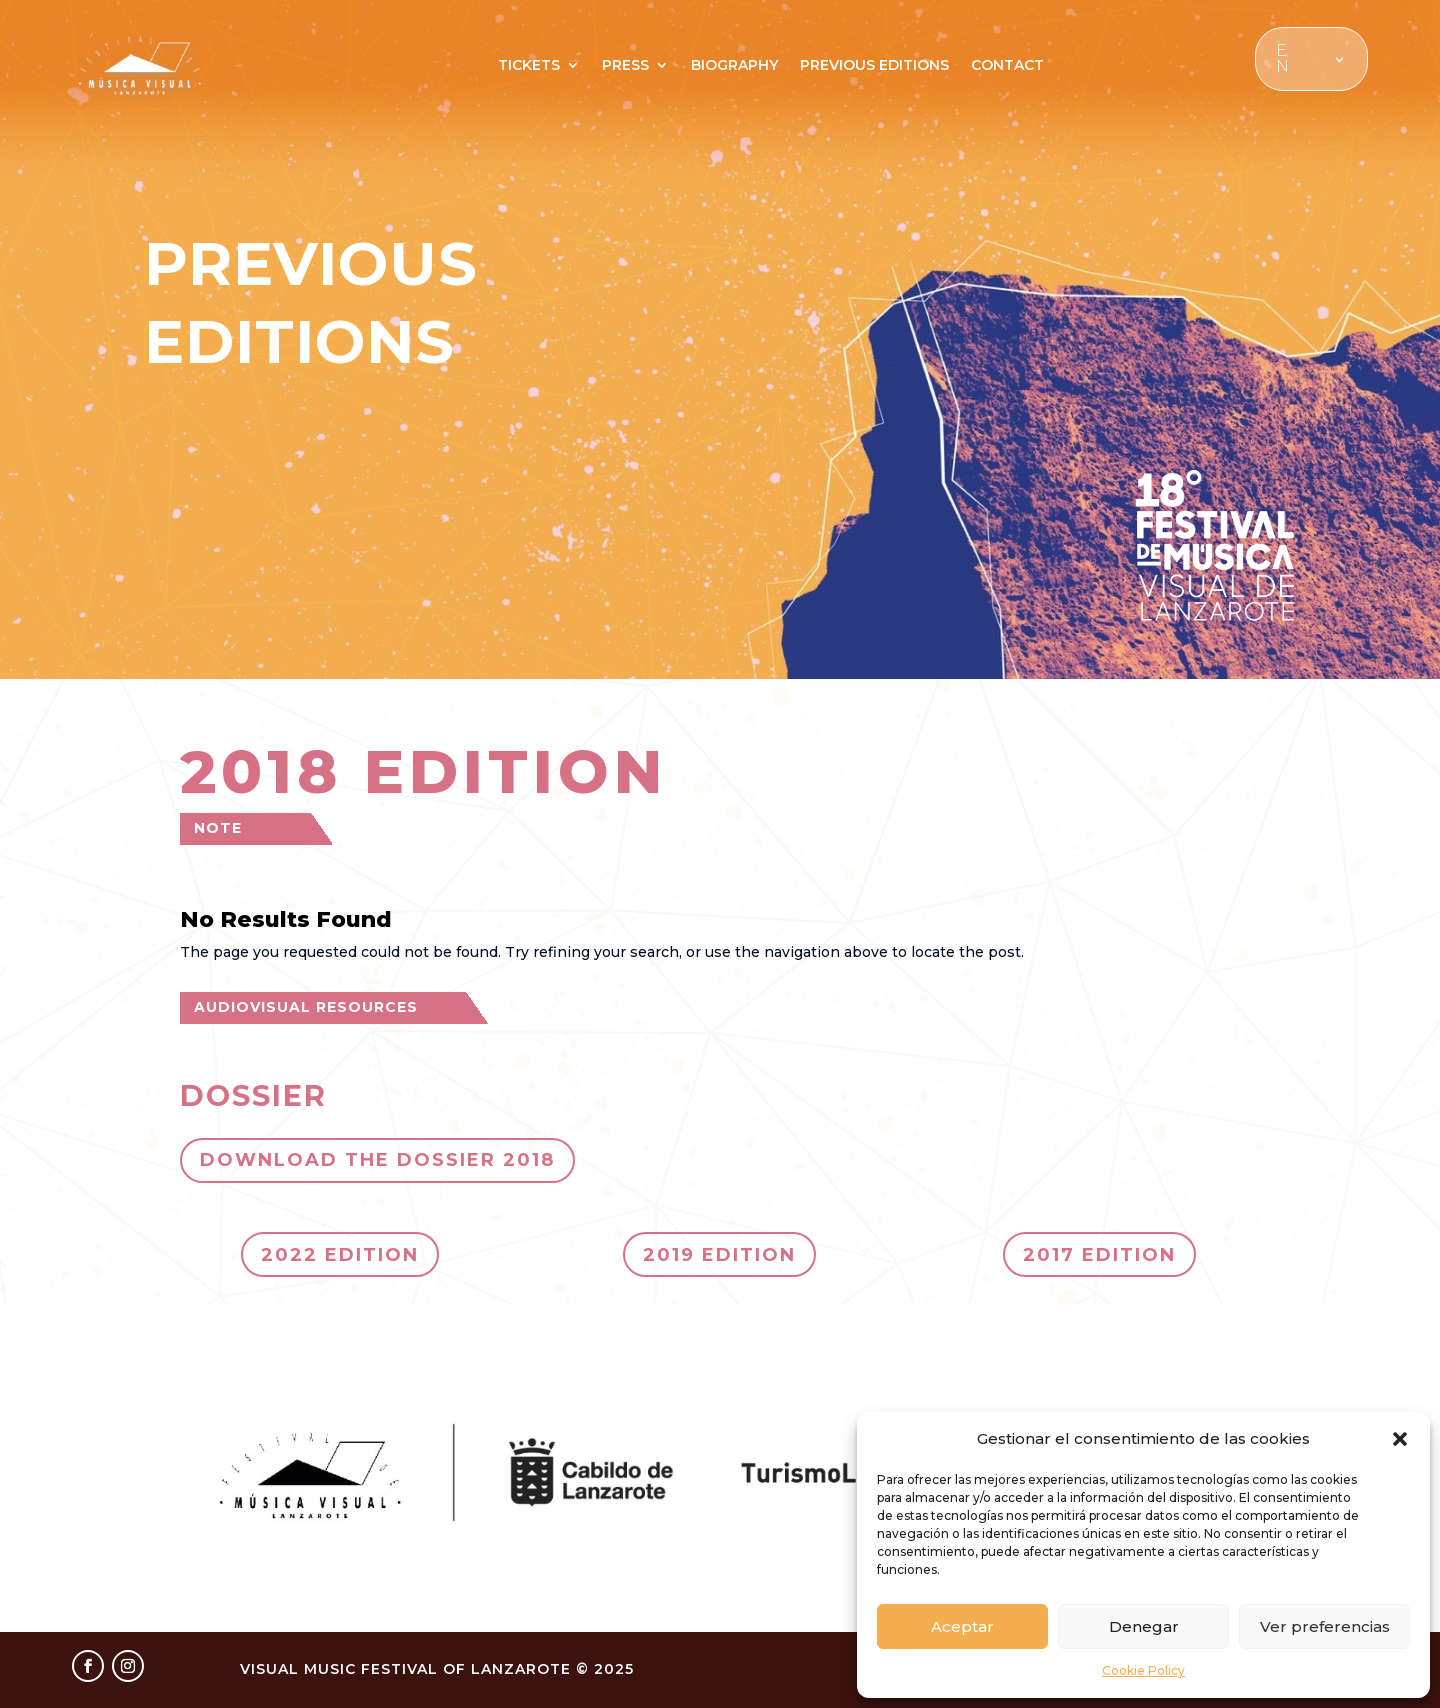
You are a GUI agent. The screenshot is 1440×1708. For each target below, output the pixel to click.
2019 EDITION (719, 1255)
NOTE (218, 828)
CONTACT (1007, 65)
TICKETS (529, 65)
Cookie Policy (1143, 1670)
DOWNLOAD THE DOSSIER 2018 (377, 1160)
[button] (1400, 1439)
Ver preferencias (1325, 1626)
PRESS (625, 65)
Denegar (1144, 1626)
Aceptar (962, 1626)
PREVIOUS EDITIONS (874, 65)
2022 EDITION (340, 1255)
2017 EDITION (1099, 1255)
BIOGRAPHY (734, 65)
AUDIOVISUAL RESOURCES (306, 1007)
